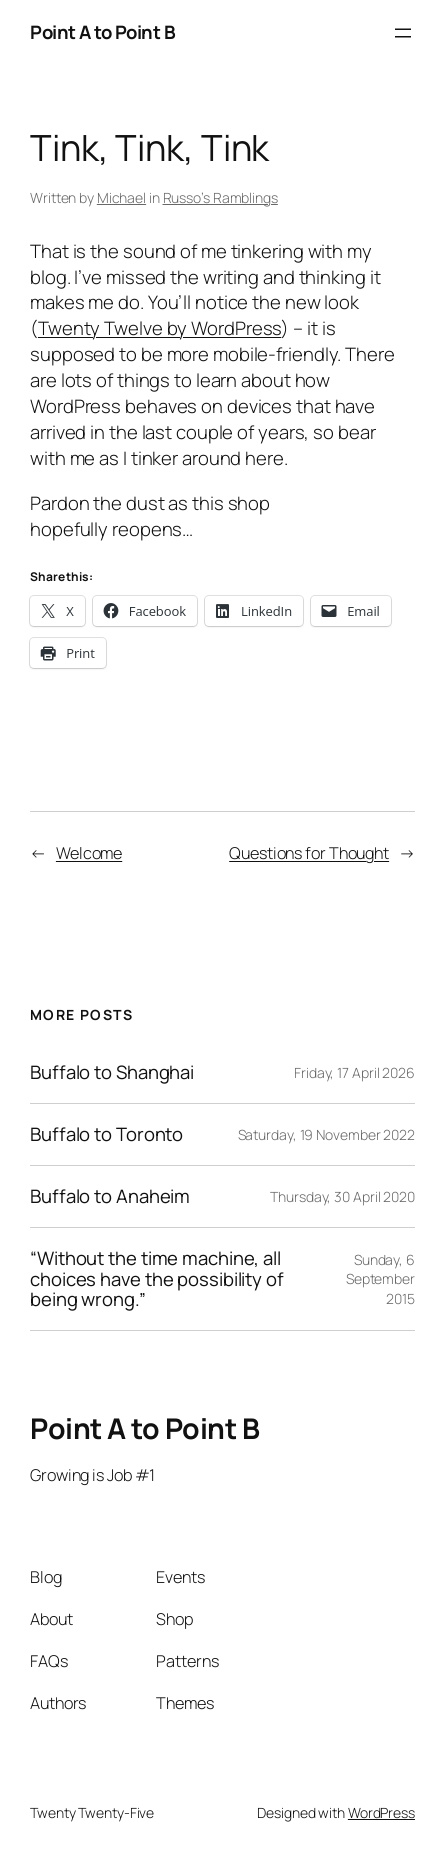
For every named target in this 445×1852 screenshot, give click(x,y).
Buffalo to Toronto (106, 1134)
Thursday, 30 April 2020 (342, 1196)
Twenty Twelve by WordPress (159, 328)
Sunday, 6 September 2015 (380, 1279)
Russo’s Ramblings (220, 197)
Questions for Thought (309, 853)
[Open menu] (403, 33)
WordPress (381, 1812)
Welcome (89, 853)
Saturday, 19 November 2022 (326, 1134)
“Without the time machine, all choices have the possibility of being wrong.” (157, 1279)
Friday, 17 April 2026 (354, 1072)
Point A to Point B (102, 32)
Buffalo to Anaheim (110, 1196)
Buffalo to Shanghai (112, 1072)
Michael (121, 197)
